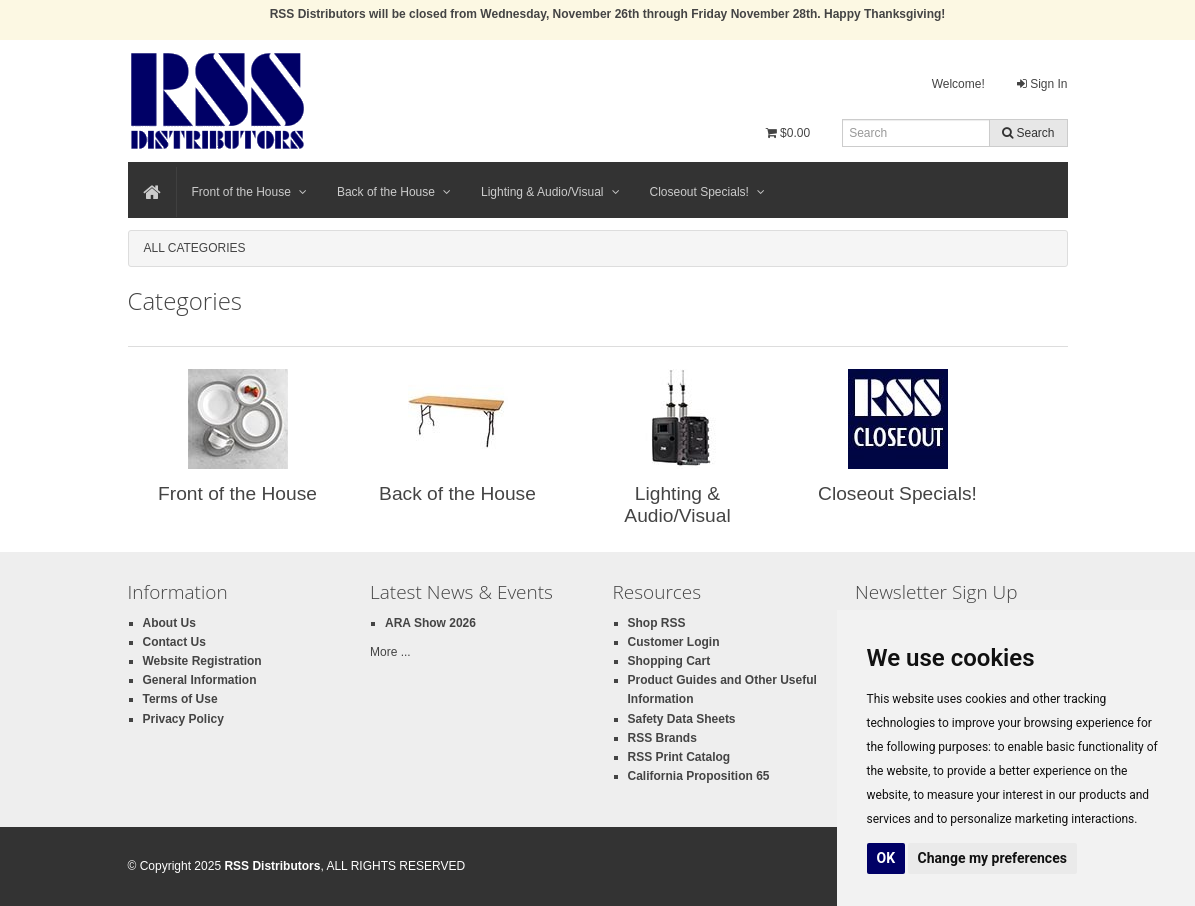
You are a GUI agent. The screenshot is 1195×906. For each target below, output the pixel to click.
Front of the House (249, 192)
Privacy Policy (183, 719)
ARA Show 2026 (430, 623)
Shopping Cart (669, 661)
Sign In (1042, 84)
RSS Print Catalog (679, 757)
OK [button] (886, 858)
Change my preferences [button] (992, 858)
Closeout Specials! (707, 192)
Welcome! (958, 84)
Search (1028, 133)
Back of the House (394, 192)
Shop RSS (657, 623)
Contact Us (174, 642)
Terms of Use (180, 699)
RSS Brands (662, 738)
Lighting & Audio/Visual (550, 192)
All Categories (195, 248)
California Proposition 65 (699, 776)
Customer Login (674, 642)
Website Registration (202, 661)
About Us (169, 623)
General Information (200, 680)
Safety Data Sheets (682, 719)
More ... (390, 652)
